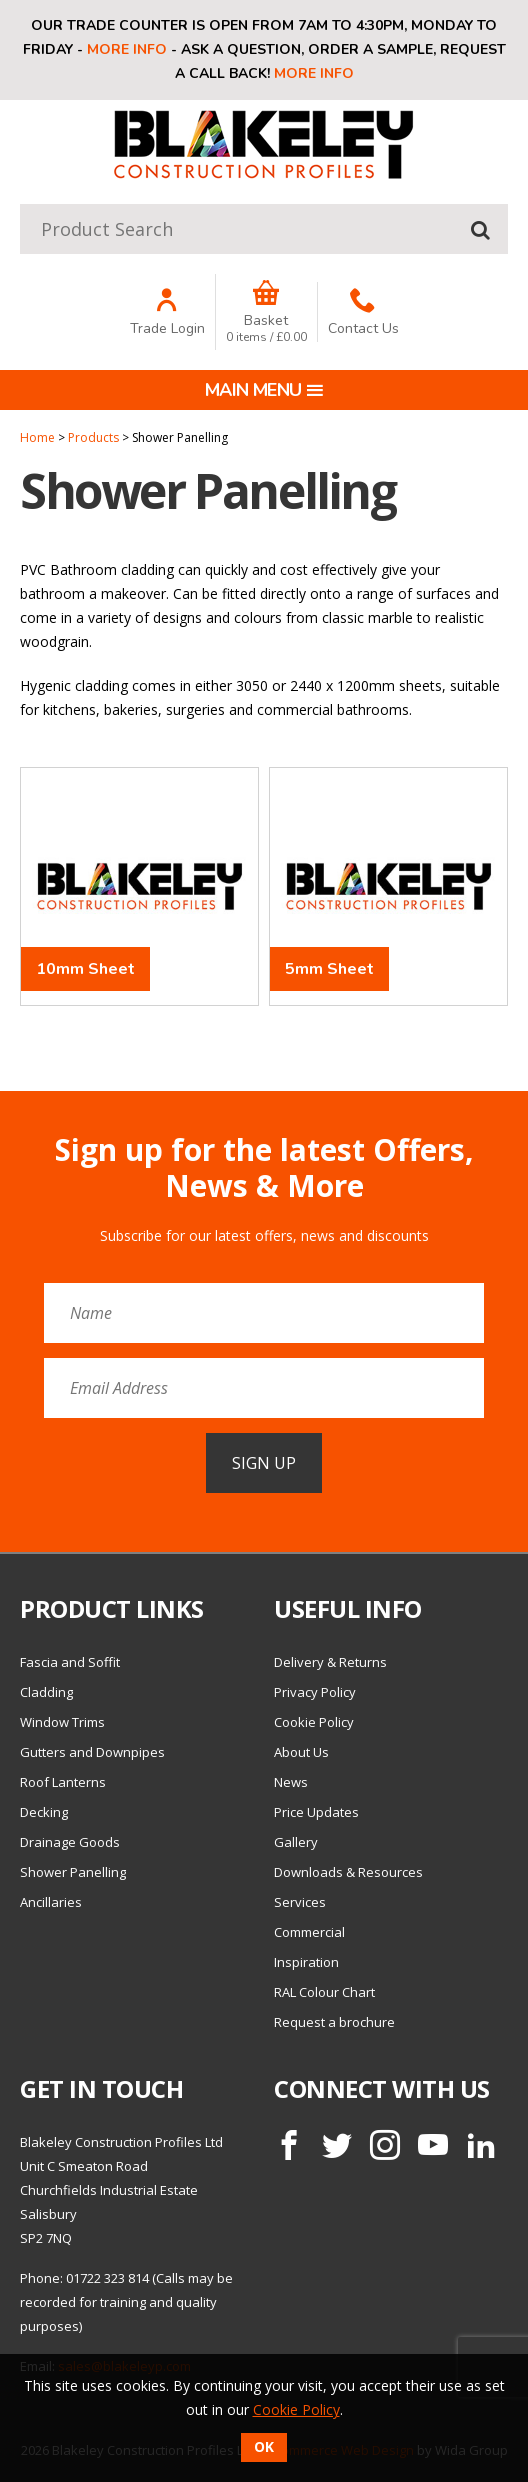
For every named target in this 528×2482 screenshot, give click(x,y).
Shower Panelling (73, 1872)
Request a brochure (334, 2022)
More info (127, 49)
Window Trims (62, 1722)
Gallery (296, 1842)
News (291, 1782)
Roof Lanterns (63, 1782)
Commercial (309, 1932)
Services (300, 1902)
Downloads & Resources (348, 1872)
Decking (44, 1812)
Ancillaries (51, 1902)
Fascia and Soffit (70, 1662)
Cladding (46, 1692)
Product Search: (20, 204)
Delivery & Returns (330, 1662)
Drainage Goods (70, 1842)
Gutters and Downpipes (92, 1752)
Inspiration (306, 1962)
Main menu (264, 390)
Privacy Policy (315, 1692)
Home (37, 437)
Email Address (0, 1117)
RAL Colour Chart (324, 1992)
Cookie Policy (314, 1722)
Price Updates (316, 1812)
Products (93, 437)
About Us (301, 1752)
